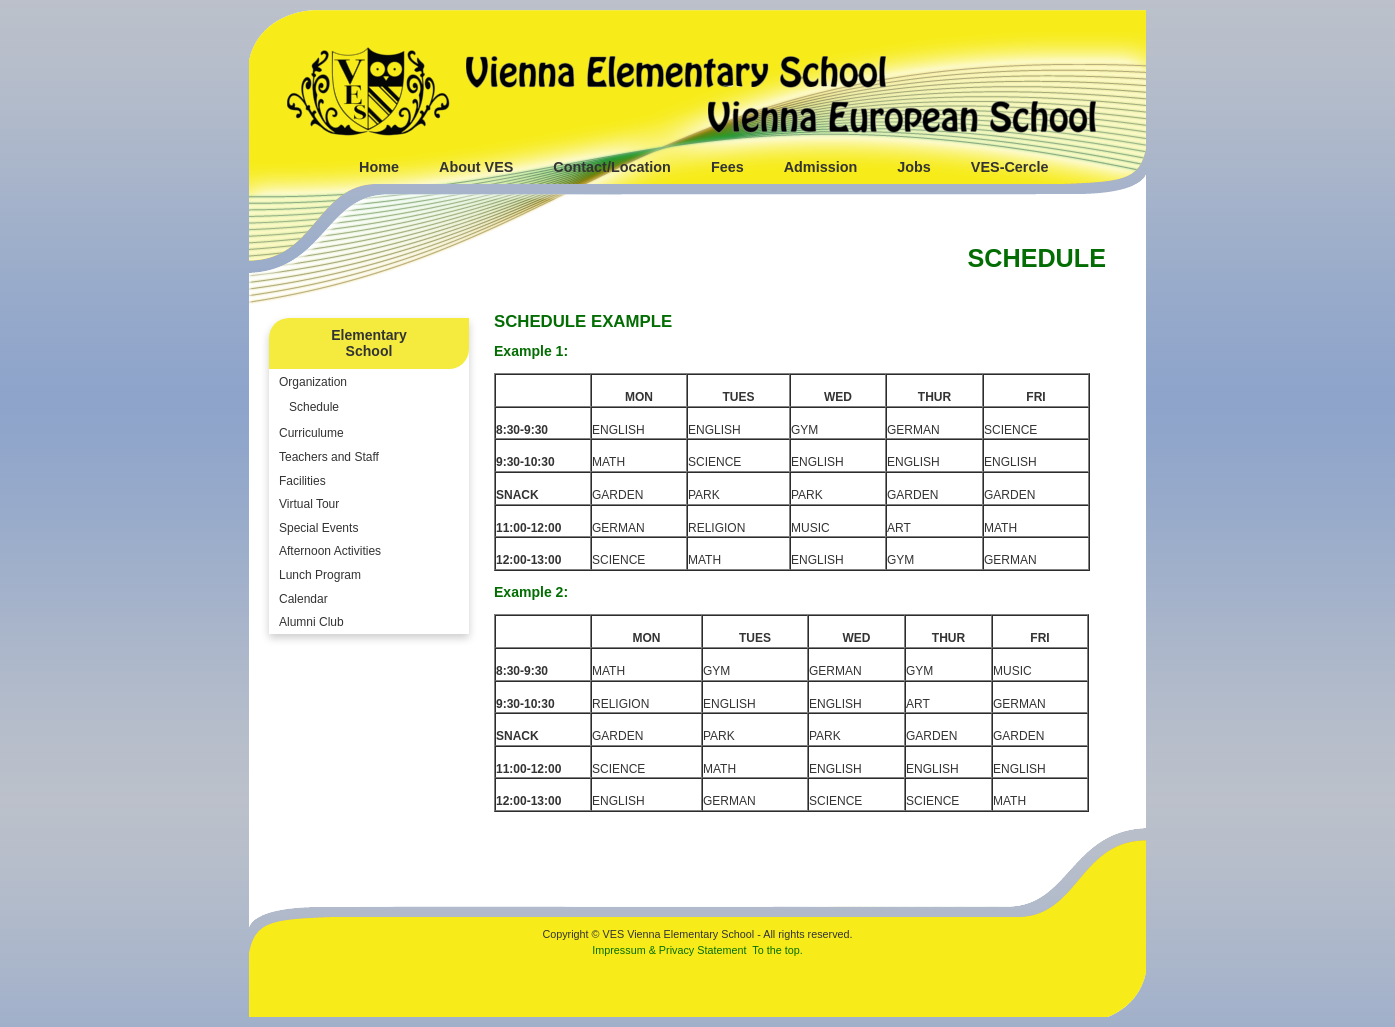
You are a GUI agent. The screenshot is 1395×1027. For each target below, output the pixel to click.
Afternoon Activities (330, 551)
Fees (727, 167)
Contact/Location (612, 167)
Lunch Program (320, 575)
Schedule (314, 407)
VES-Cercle (1010, 167)
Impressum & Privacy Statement (669, 950)
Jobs (914, 167)
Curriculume (311, 433)
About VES (476, 167)
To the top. (777, 950)
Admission (821, 167)
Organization (313, 382)
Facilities (302, 481)
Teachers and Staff (329, 457)
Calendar (303, 599)
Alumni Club (311, 622)
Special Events (318, 528)
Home (379, 167)
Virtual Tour (309, 504)
